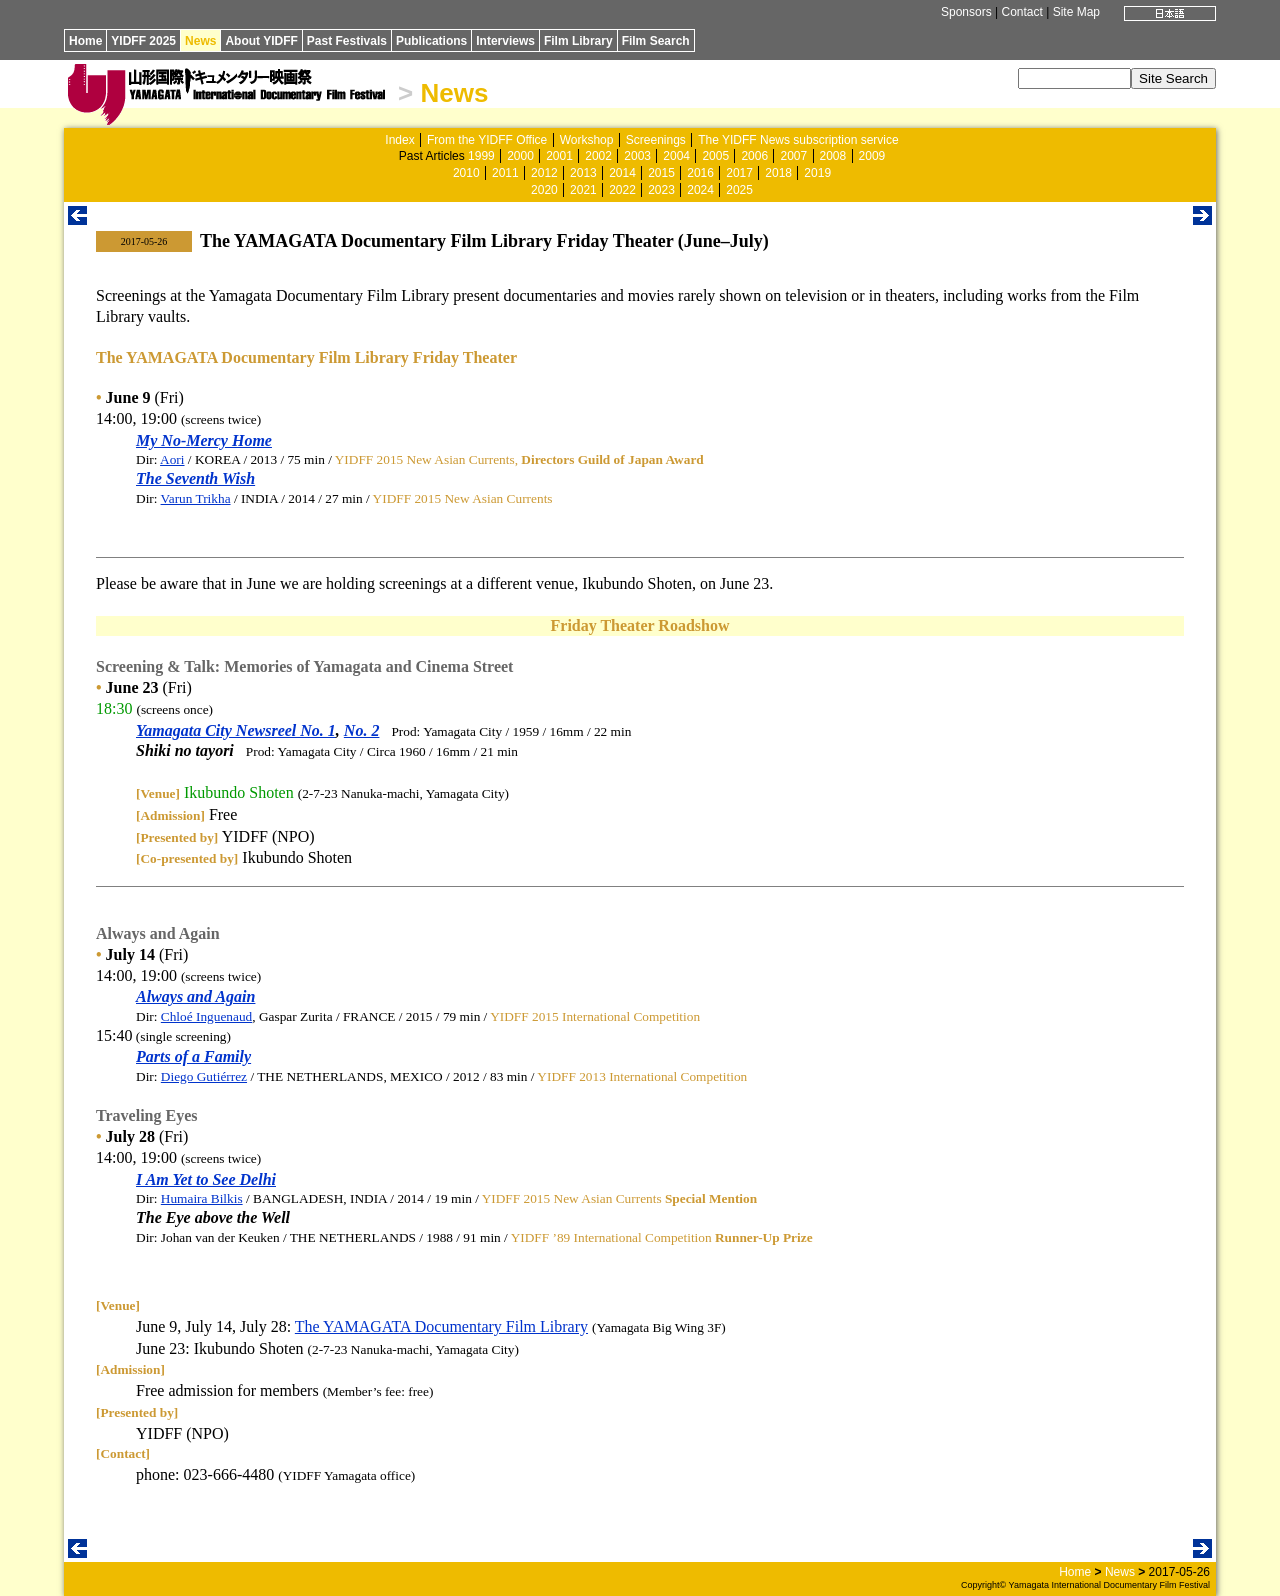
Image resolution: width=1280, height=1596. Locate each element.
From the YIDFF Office (487, 140)
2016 (700, 173)
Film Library (578, 41)
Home (85, 41)
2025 (739, 190)
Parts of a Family (193, 1056)
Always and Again (195, 996)
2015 (661, 173)
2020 (544, 190)
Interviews (505, 41)
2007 (793, 156)
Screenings (656, 140)
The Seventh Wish (195, 478)
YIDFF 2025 (143, 41)
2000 (520, 156)
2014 (622, 173)
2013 (583, 173)
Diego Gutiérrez (204, 1076)
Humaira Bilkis (202, 1198)
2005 (715, 156)
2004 (676, 156)
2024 (700, 190)
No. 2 (362, 730)
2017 (739, 173)
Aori (172, 459)
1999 (481, 156)
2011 (505, 173)
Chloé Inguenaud (206, 1016)
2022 (622, 190)
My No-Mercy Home (204, 440)
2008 (833, 156)
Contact (1021, 12)
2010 (466, 173)
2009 (872, 156)
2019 (817, 173)
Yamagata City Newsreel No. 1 (236, 730)
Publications (431, 41)
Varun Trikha (196, 498)
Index (399, 140)
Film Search (656, 41)
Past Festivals (347, 41)
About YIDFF (261, 41)
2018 (778, 173)
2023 (661, 190)
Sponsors (966, 12)
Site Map (1076, 12)
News (200, 41)
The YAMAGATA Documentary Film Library (441, 1326)
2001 (559, 156)
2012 (544, 173)
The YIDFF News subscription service (798, 140)
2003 (637, 156)
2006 (754, 156)
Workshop (587, 140)
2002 (598, 156)
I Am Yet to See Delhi (206, 1179)
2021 (583, 190)
